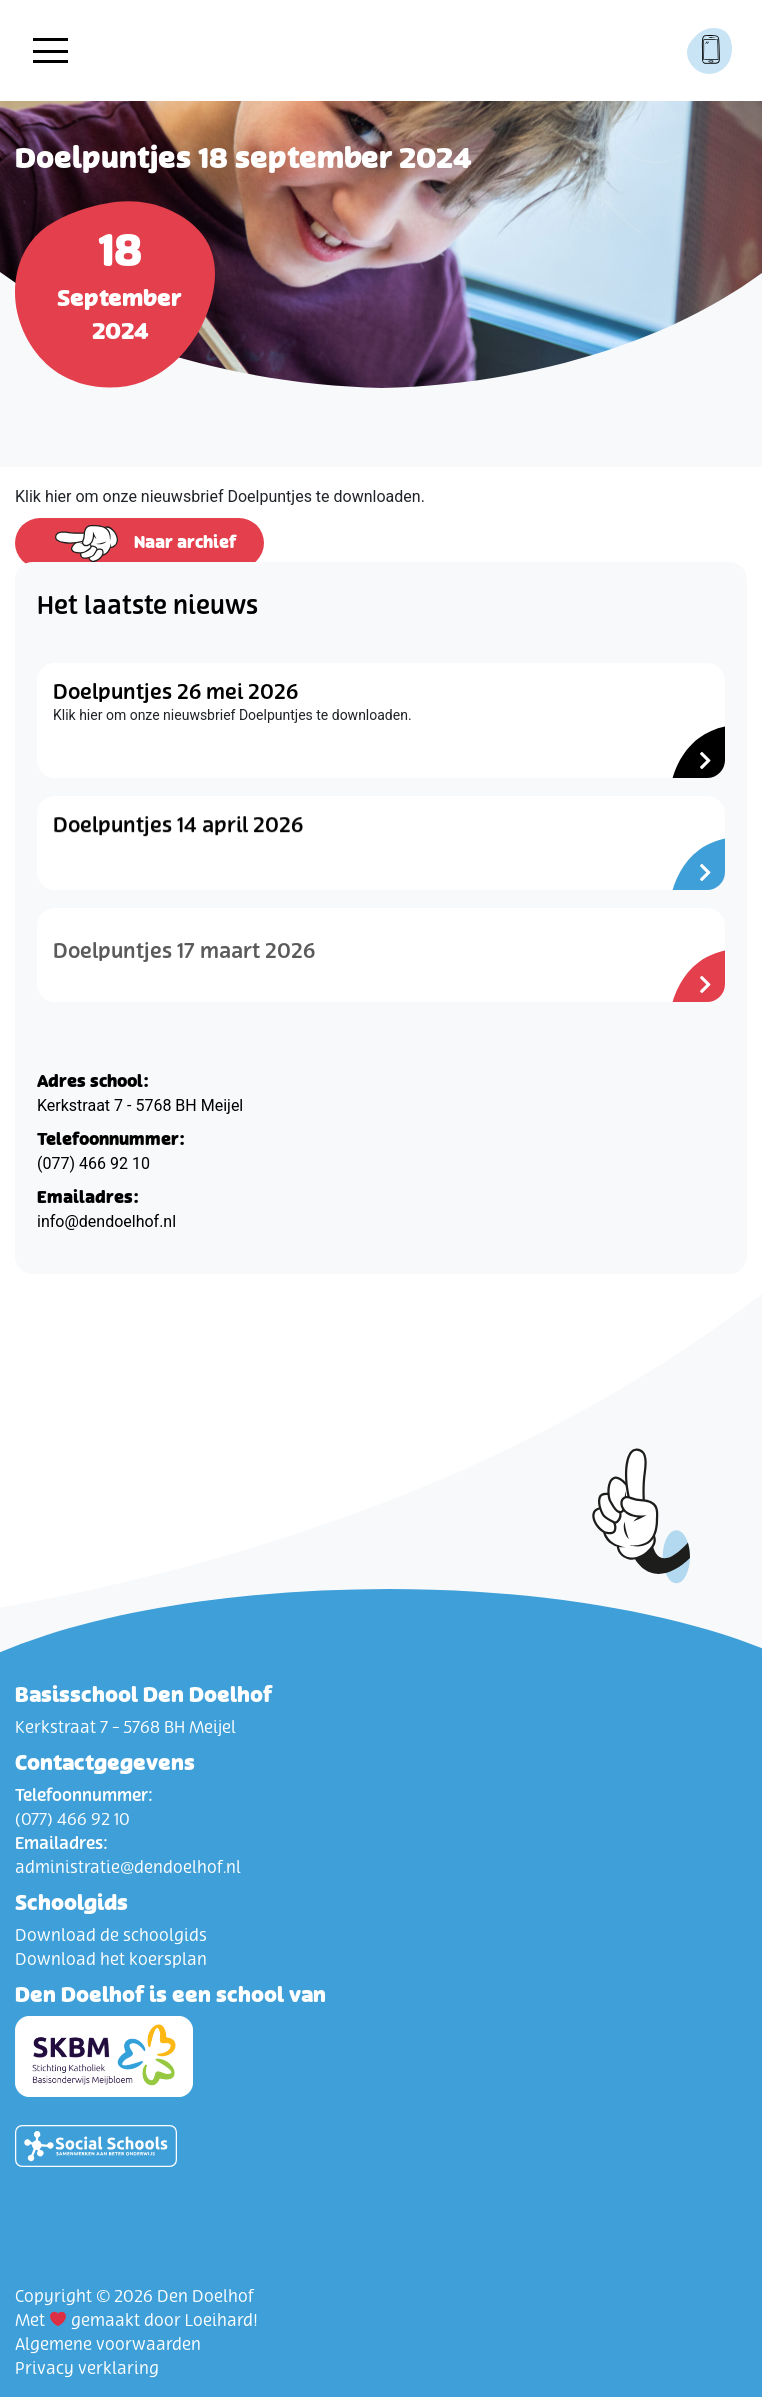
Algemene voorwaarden (108, 2345)
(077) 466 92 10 (93, 1163)
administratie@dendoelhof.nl (128, 1868)
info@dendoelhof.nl (106, 1221)
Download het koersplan (111, 1960)
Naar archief (139, 543)
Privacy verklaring (87, 2369)
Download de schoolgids (111, 1936)
